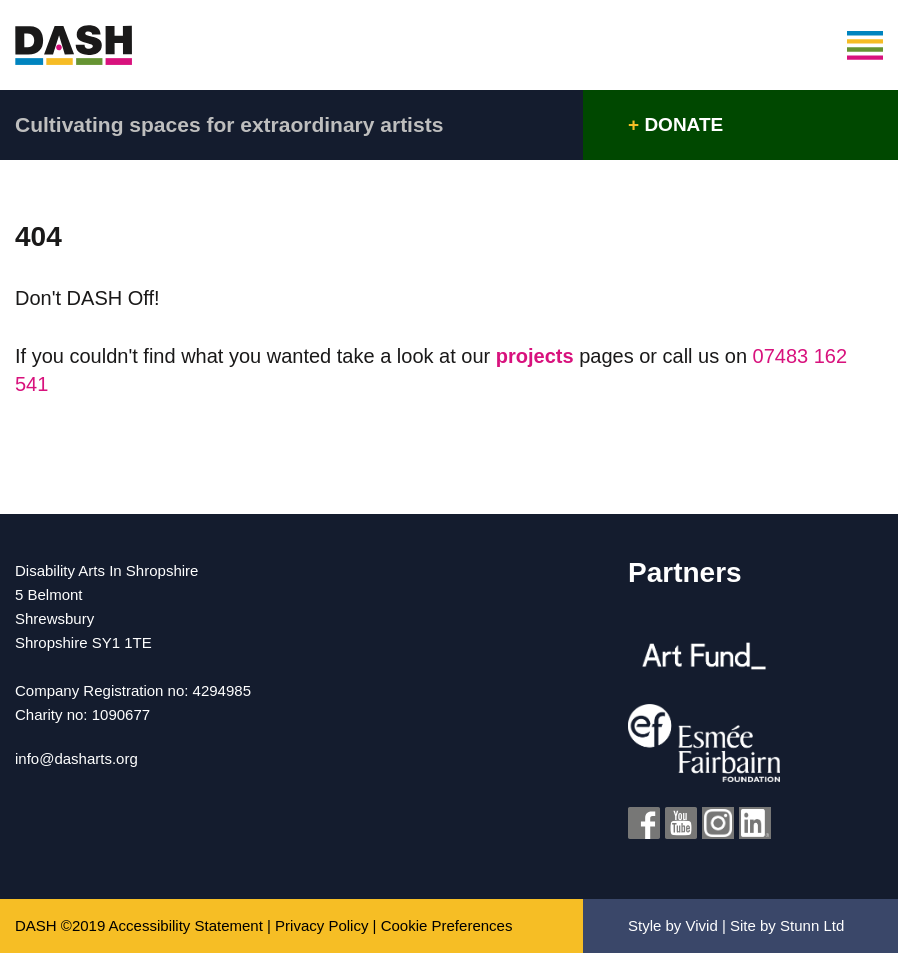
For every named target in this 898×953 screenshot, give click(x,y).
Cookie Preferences (447, 925)
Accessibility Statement (186, 925)
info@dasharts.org (76, 758)
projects (537, 356)
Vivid (702, 925)
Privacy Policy (321, 925)
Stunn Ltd (812, 925)
